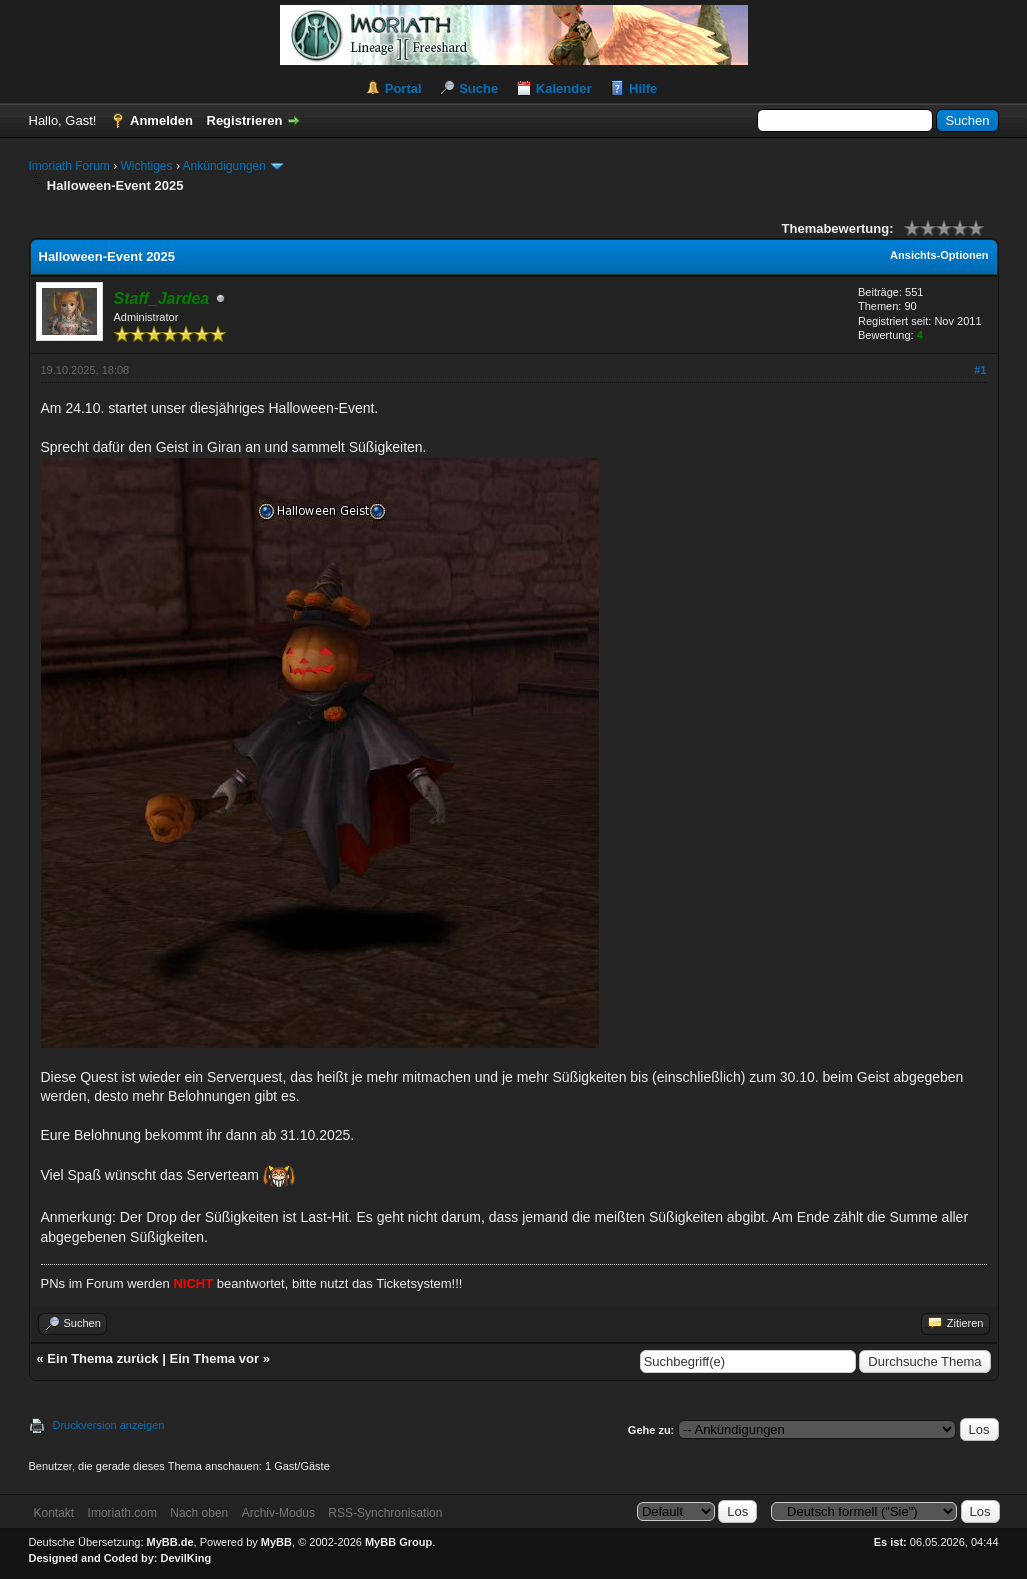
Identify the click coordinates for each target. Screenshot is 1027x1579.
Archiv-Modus (278, 1513)
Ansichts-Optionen (939, 255)
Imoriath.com (122, 1513)
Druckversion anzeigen (109, 1425)
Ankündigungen (224, 166)
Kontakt (54, 1513)
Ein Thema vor (214, 1358)
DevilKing (186, 1558)
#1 (980, 370)
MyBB (276, 1542)
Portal (403, 88)
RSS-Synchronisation (385, 1513)
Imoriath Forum (69, 166)
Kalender (564, 88)
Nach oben (199, 1513)
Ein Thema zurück (102, 1358)
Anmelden (161, 120)
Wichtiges (147, 166)
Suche (478, 88)
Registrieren (245, 120)
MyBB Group (398, 1542)
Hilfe (643, 88)
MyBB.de (170, 1542)
